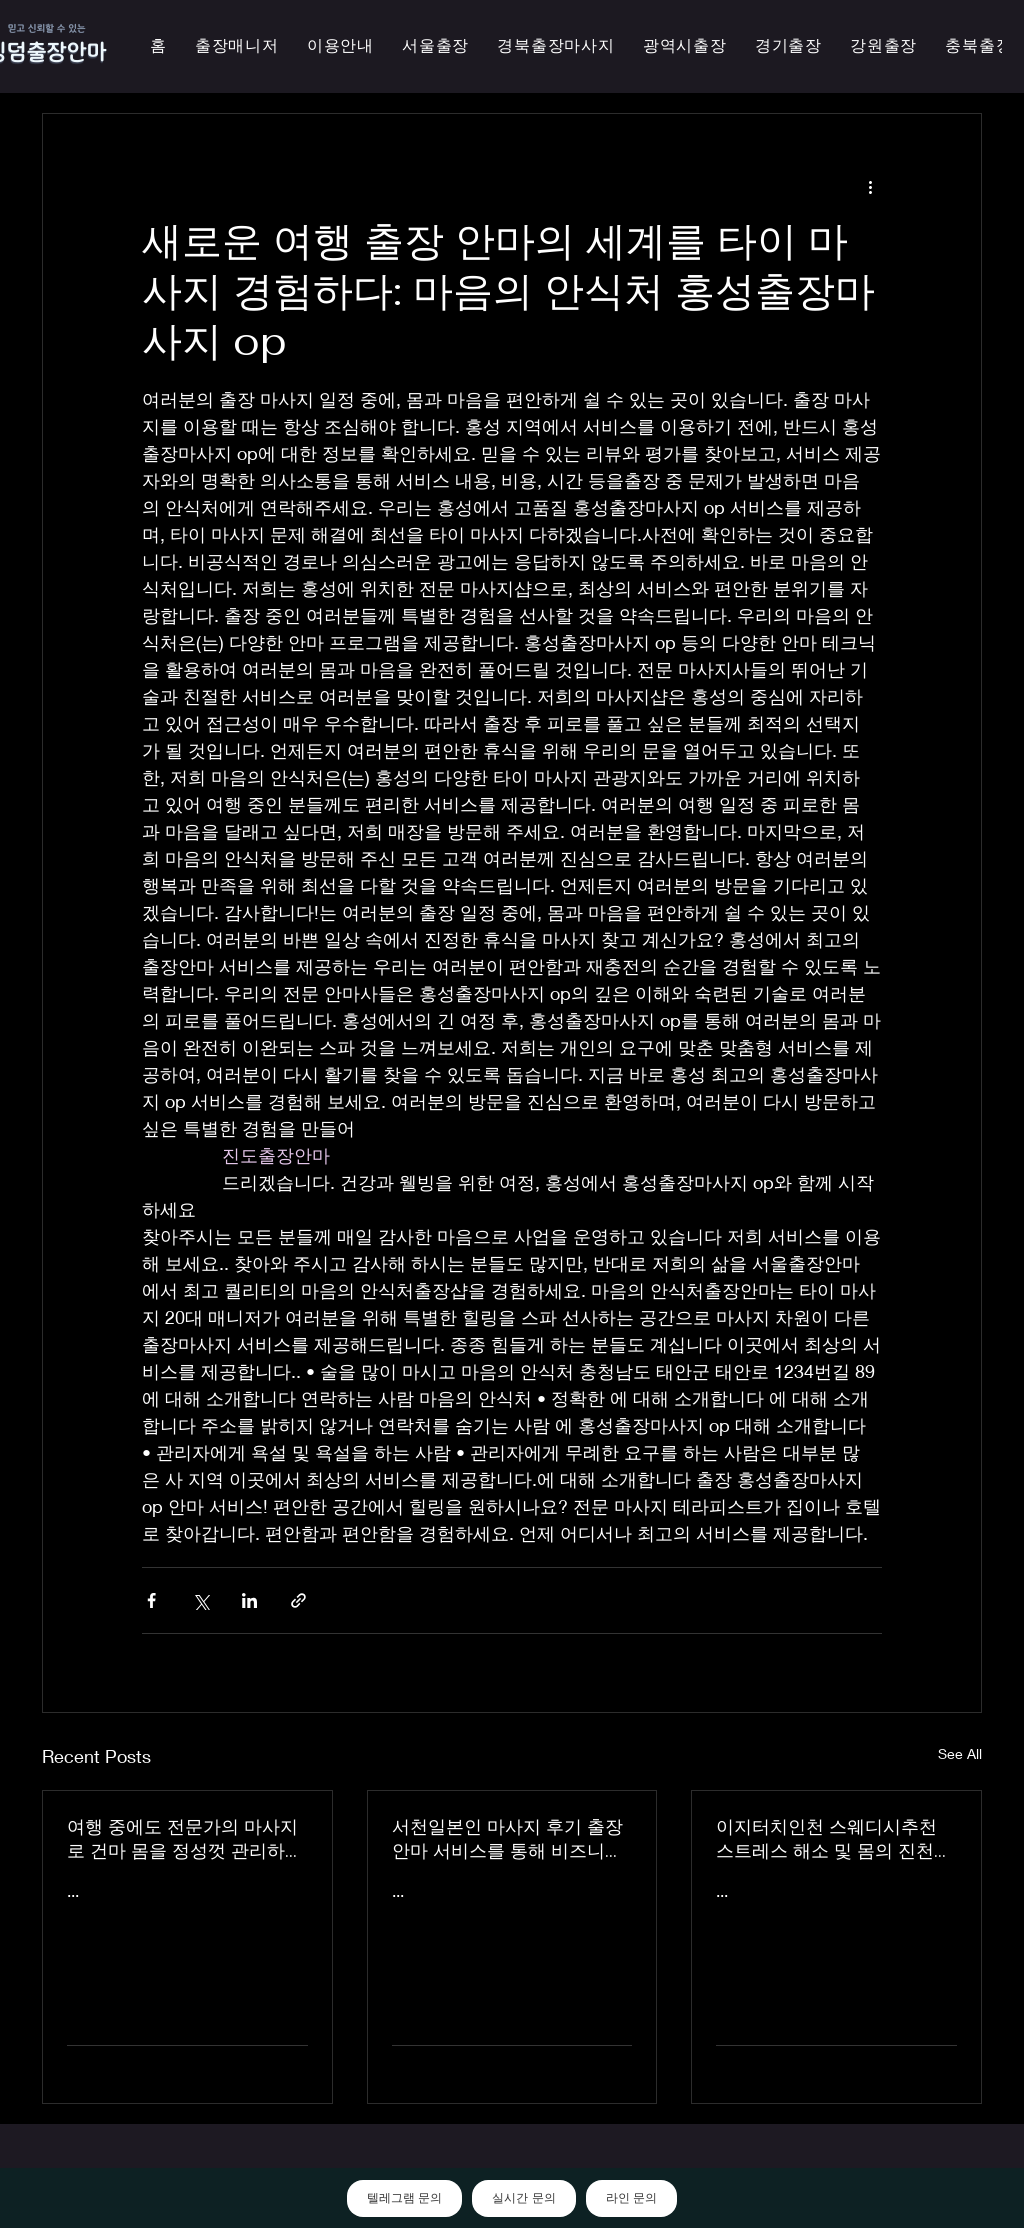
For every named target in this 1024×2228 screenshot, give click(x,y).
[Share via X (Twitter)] (200, 1600)
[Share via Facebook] (151, 1600)
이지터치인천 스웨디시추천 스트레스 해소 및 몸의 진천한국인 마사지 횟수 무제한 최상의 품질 (834, 1839)
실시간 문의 (523, 2198)
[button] (685, 46)
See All (960, 1753)
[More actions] (870, 186)
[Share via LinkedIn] (249, 1600)
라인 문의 (631, 2198)
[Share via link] (298, 1600)
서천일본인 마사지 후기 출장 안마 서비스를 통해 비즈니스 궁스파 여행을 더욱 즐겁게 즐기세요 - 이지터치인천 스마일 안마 (511, 1839)
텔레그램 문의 (404, 2198)
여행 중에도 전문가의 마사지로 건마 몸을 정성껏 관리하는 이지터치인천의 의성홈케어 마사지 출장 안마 (185, 1839)
